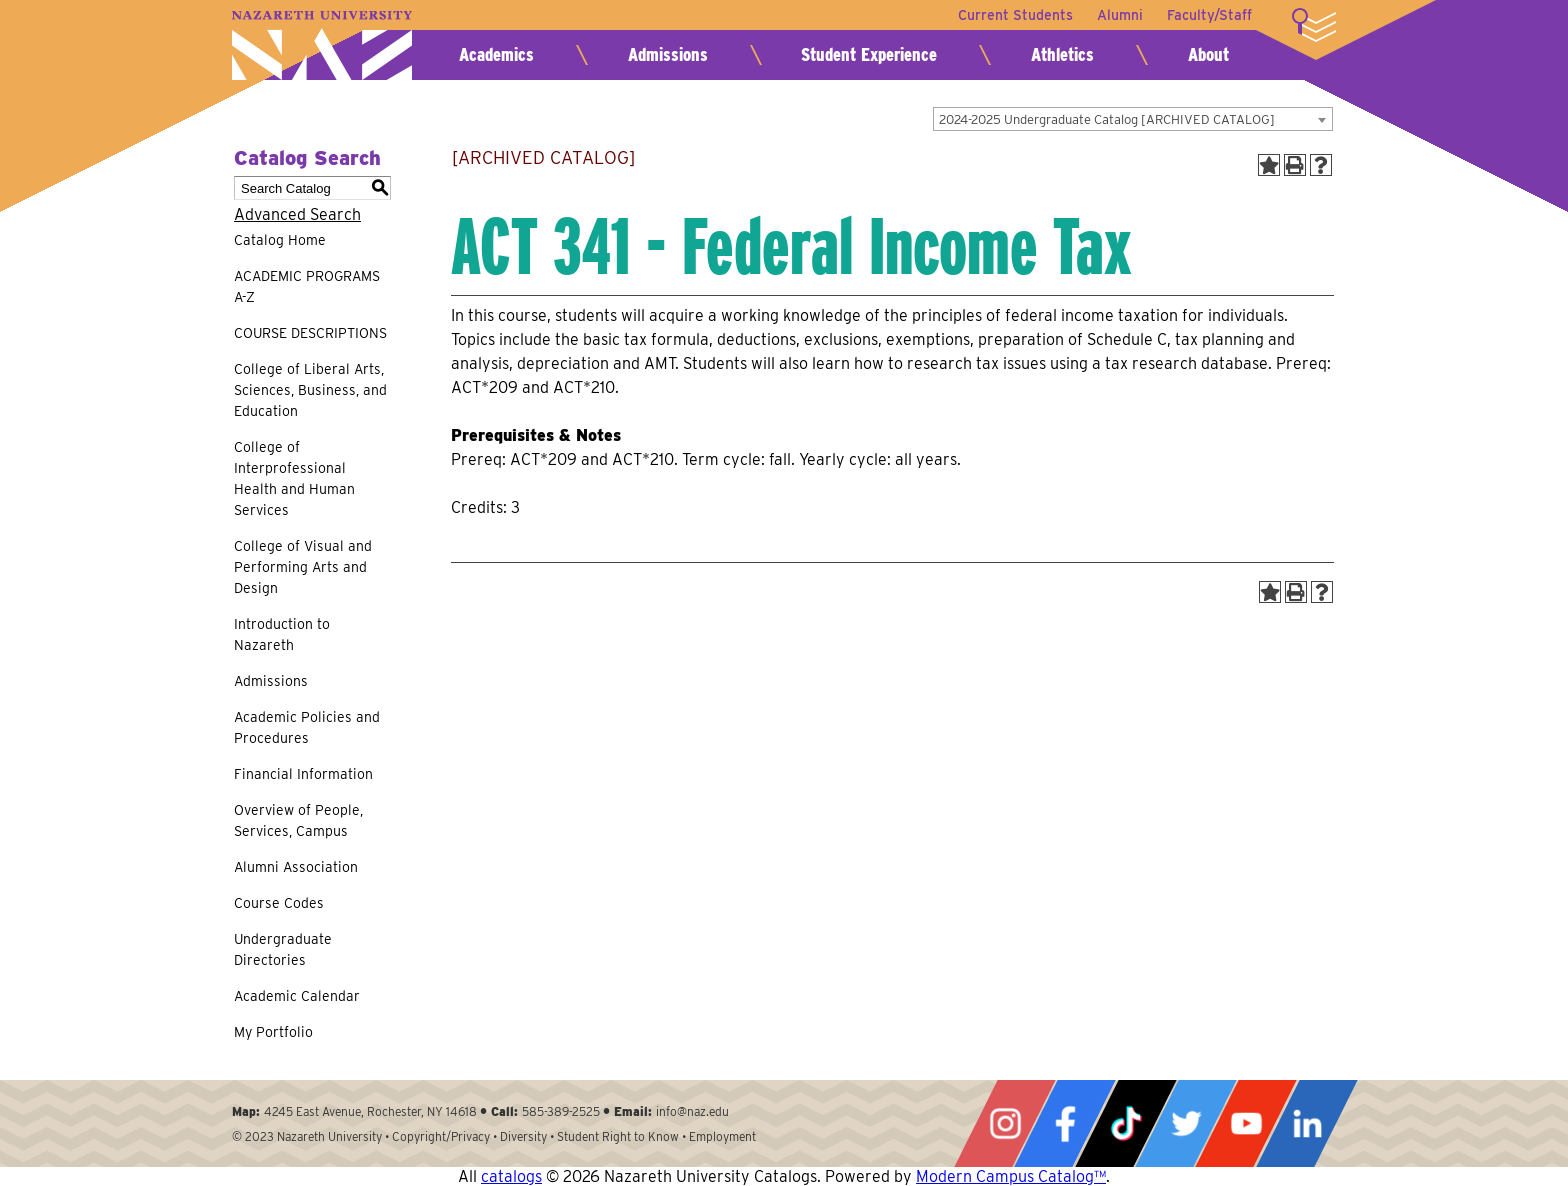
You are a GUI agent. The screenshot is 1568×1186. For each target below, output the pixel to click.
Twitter (1186, 1123)
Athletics (1062, 54)
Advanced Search (297, 214)
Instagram (1005, 1123)
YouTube (1246, 1123)
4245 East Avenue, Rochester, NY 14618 (370, 1111)
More (1314, 25)
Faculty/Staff (1209, 15)
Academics (496, 54)
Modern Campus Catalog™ (1011, 1176)
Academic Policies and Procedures (307, 727)
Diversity (523, 1136)
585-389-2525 (561, 1111)
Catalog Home (280, 240)
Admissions (668, 54)
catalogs (511, 1176)
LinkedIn (1307, 1123)
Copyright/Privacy (441, 1136)
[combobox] (1133, 119)
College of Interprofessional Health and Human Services (294, 478)
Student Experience (869, 54)
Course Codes (279, 903)
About (1208, 54)
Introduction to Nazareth (282, 634)
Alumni (1120, 15)
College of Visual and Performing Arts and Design (303, 567)
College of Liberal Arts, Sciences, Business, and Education (310, 390)
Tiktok (1126, 1123)
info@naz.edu (692, 1111)
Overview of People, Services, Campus (298, 820)
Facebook (1065, 1123)
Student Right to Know (618, 1136)
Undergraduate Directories (283, 949)
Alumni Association (296, 867)
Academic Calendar (297, 996)
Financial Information (303, 774)
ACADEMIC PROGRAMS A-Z (307, 286)
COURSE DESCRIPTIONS (310, 333)
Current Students (1015, 15)
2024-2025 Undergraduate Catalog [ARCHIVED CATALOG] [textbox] (1107, 119)
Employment (722, 1136)
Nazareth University (322, 45)
